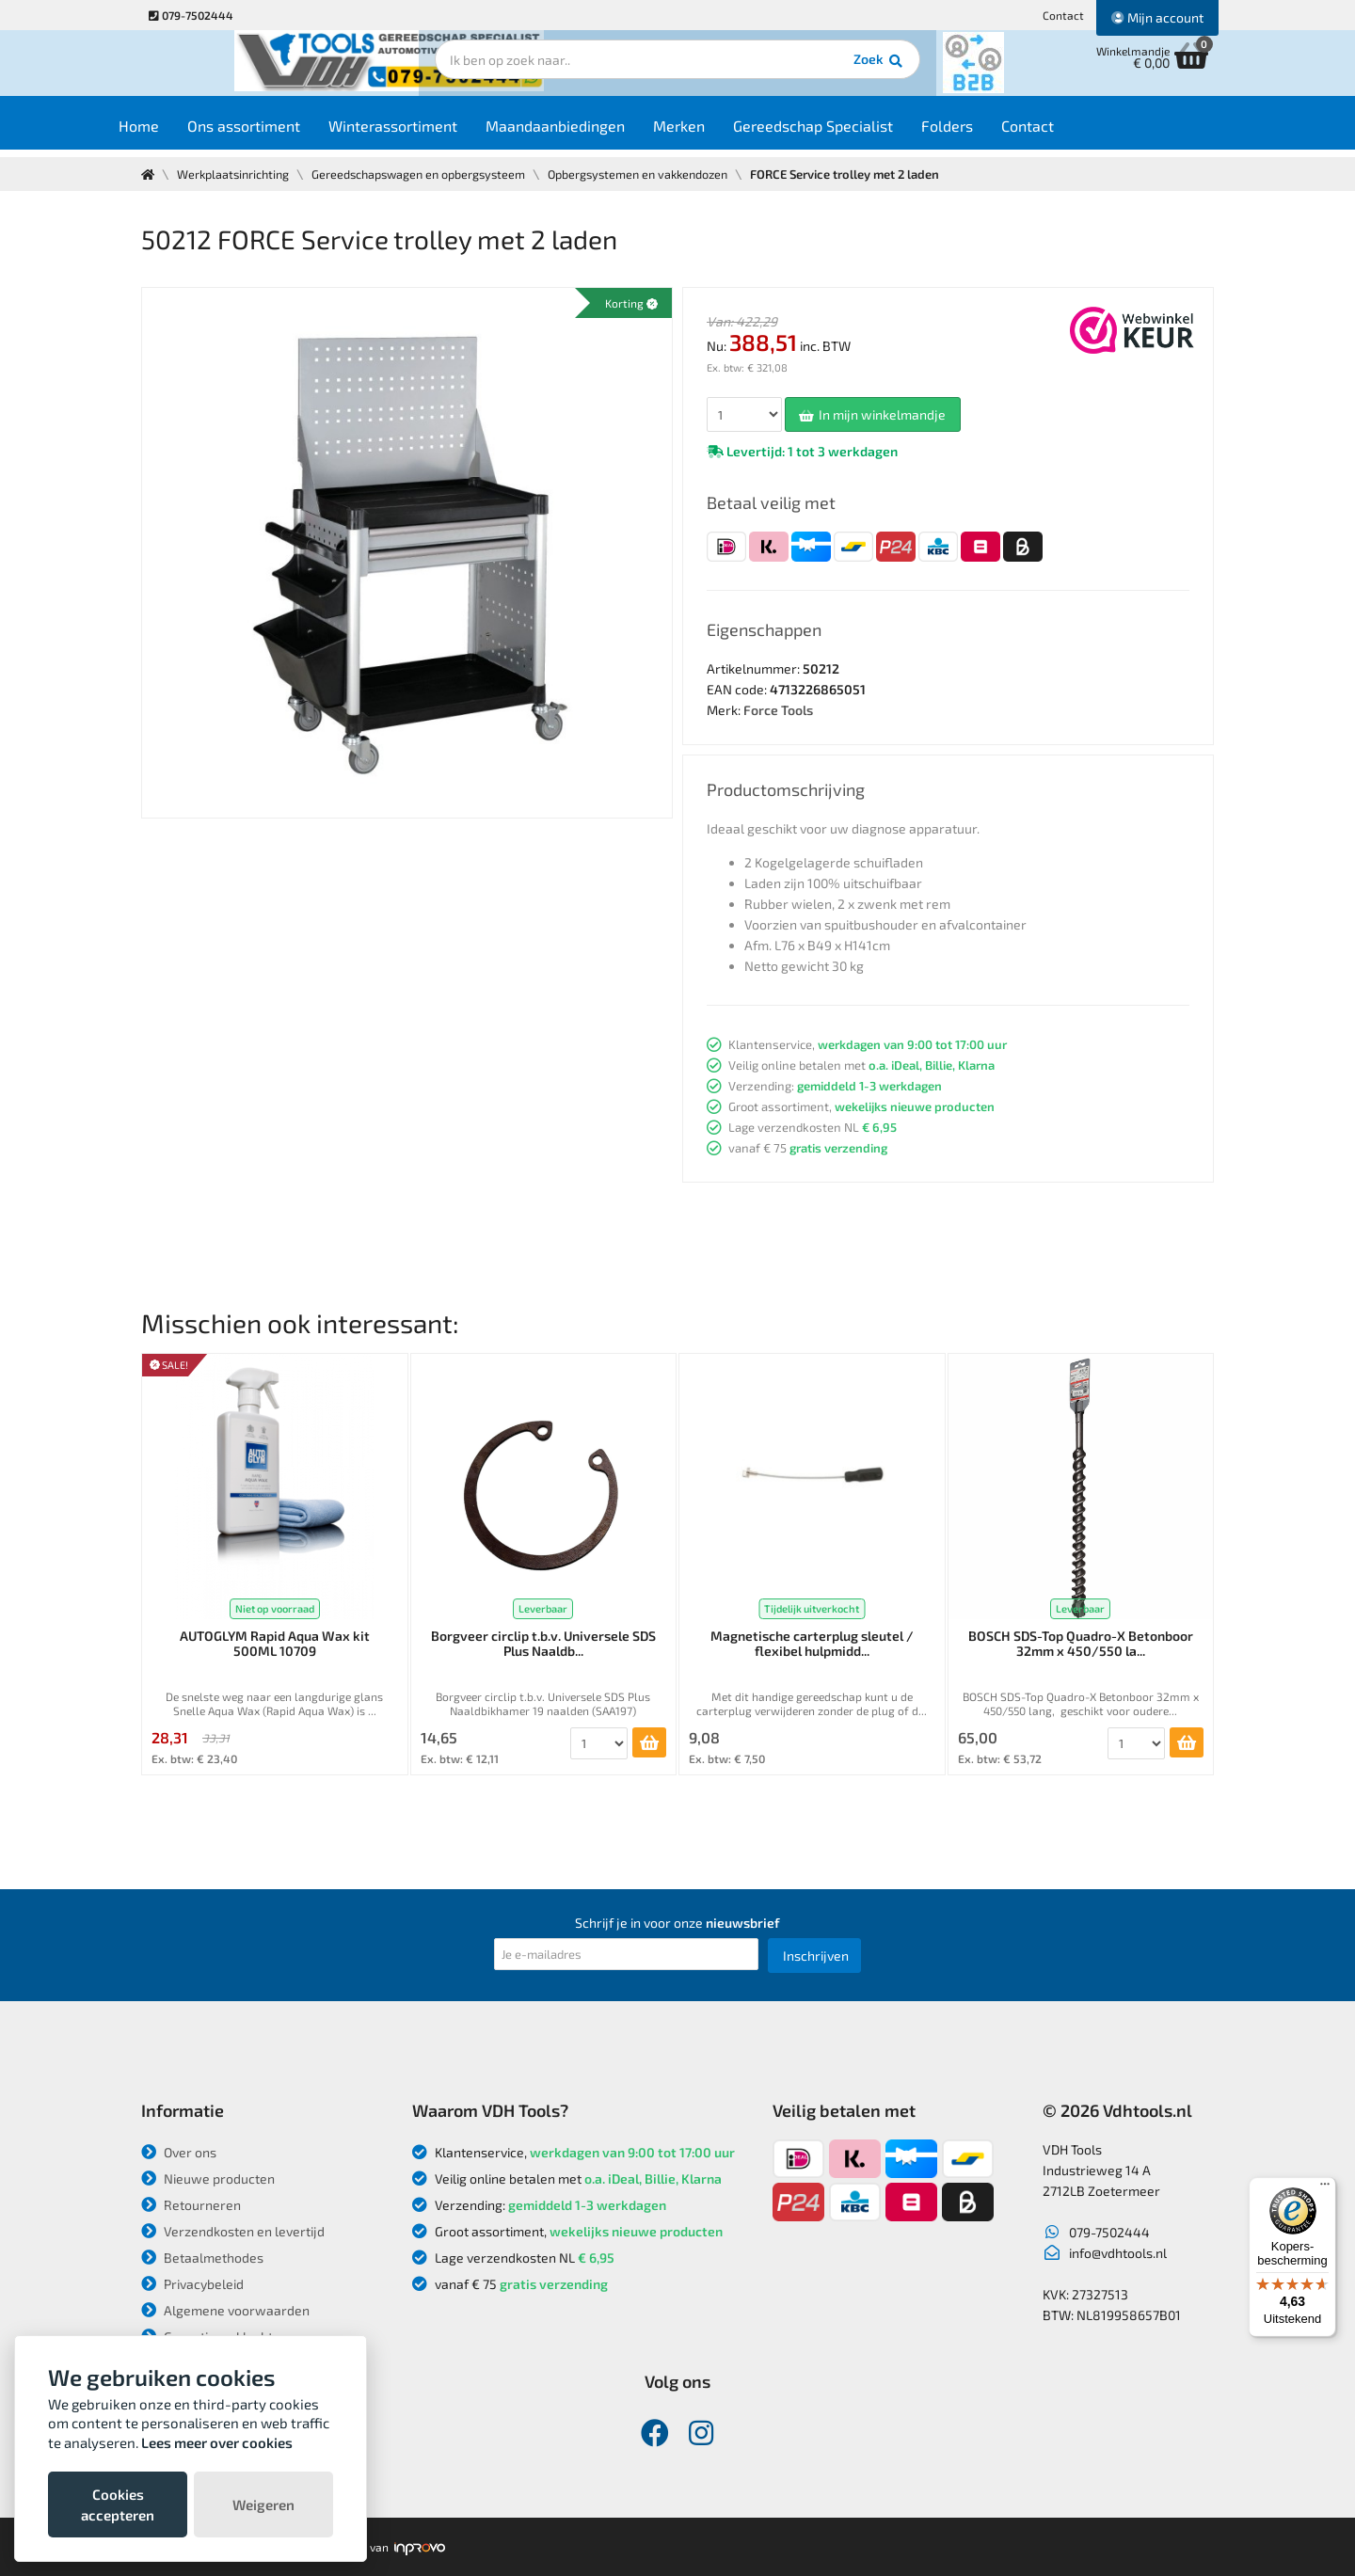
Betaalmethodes (202, 2258)
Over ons (178, 2152)
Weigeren (263, 2504)
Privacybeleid (192, 2284)
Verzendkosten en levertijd (233, 2231)
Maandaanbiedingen (592, 133)
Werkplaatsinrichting (236, 174)
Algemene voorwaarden (225, 2310)
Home (175, 133)
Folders (984, 133)
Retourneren (191, 2205)
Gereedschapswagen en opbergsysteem (429, 174)
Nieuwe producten (208, 2178)
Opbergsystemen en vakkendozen (659, 174)
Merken (715, 133)
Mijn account (1157, 17)
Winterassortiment (429, 133)
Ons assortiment (280, 133)
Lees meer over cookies (217, 2442)
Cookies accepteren (117, 2504)
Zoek (806, 70)
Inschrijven (816, 1956)
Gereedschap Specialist (850, 133)
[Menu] (1325, 2188)
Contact (1063, 15)
